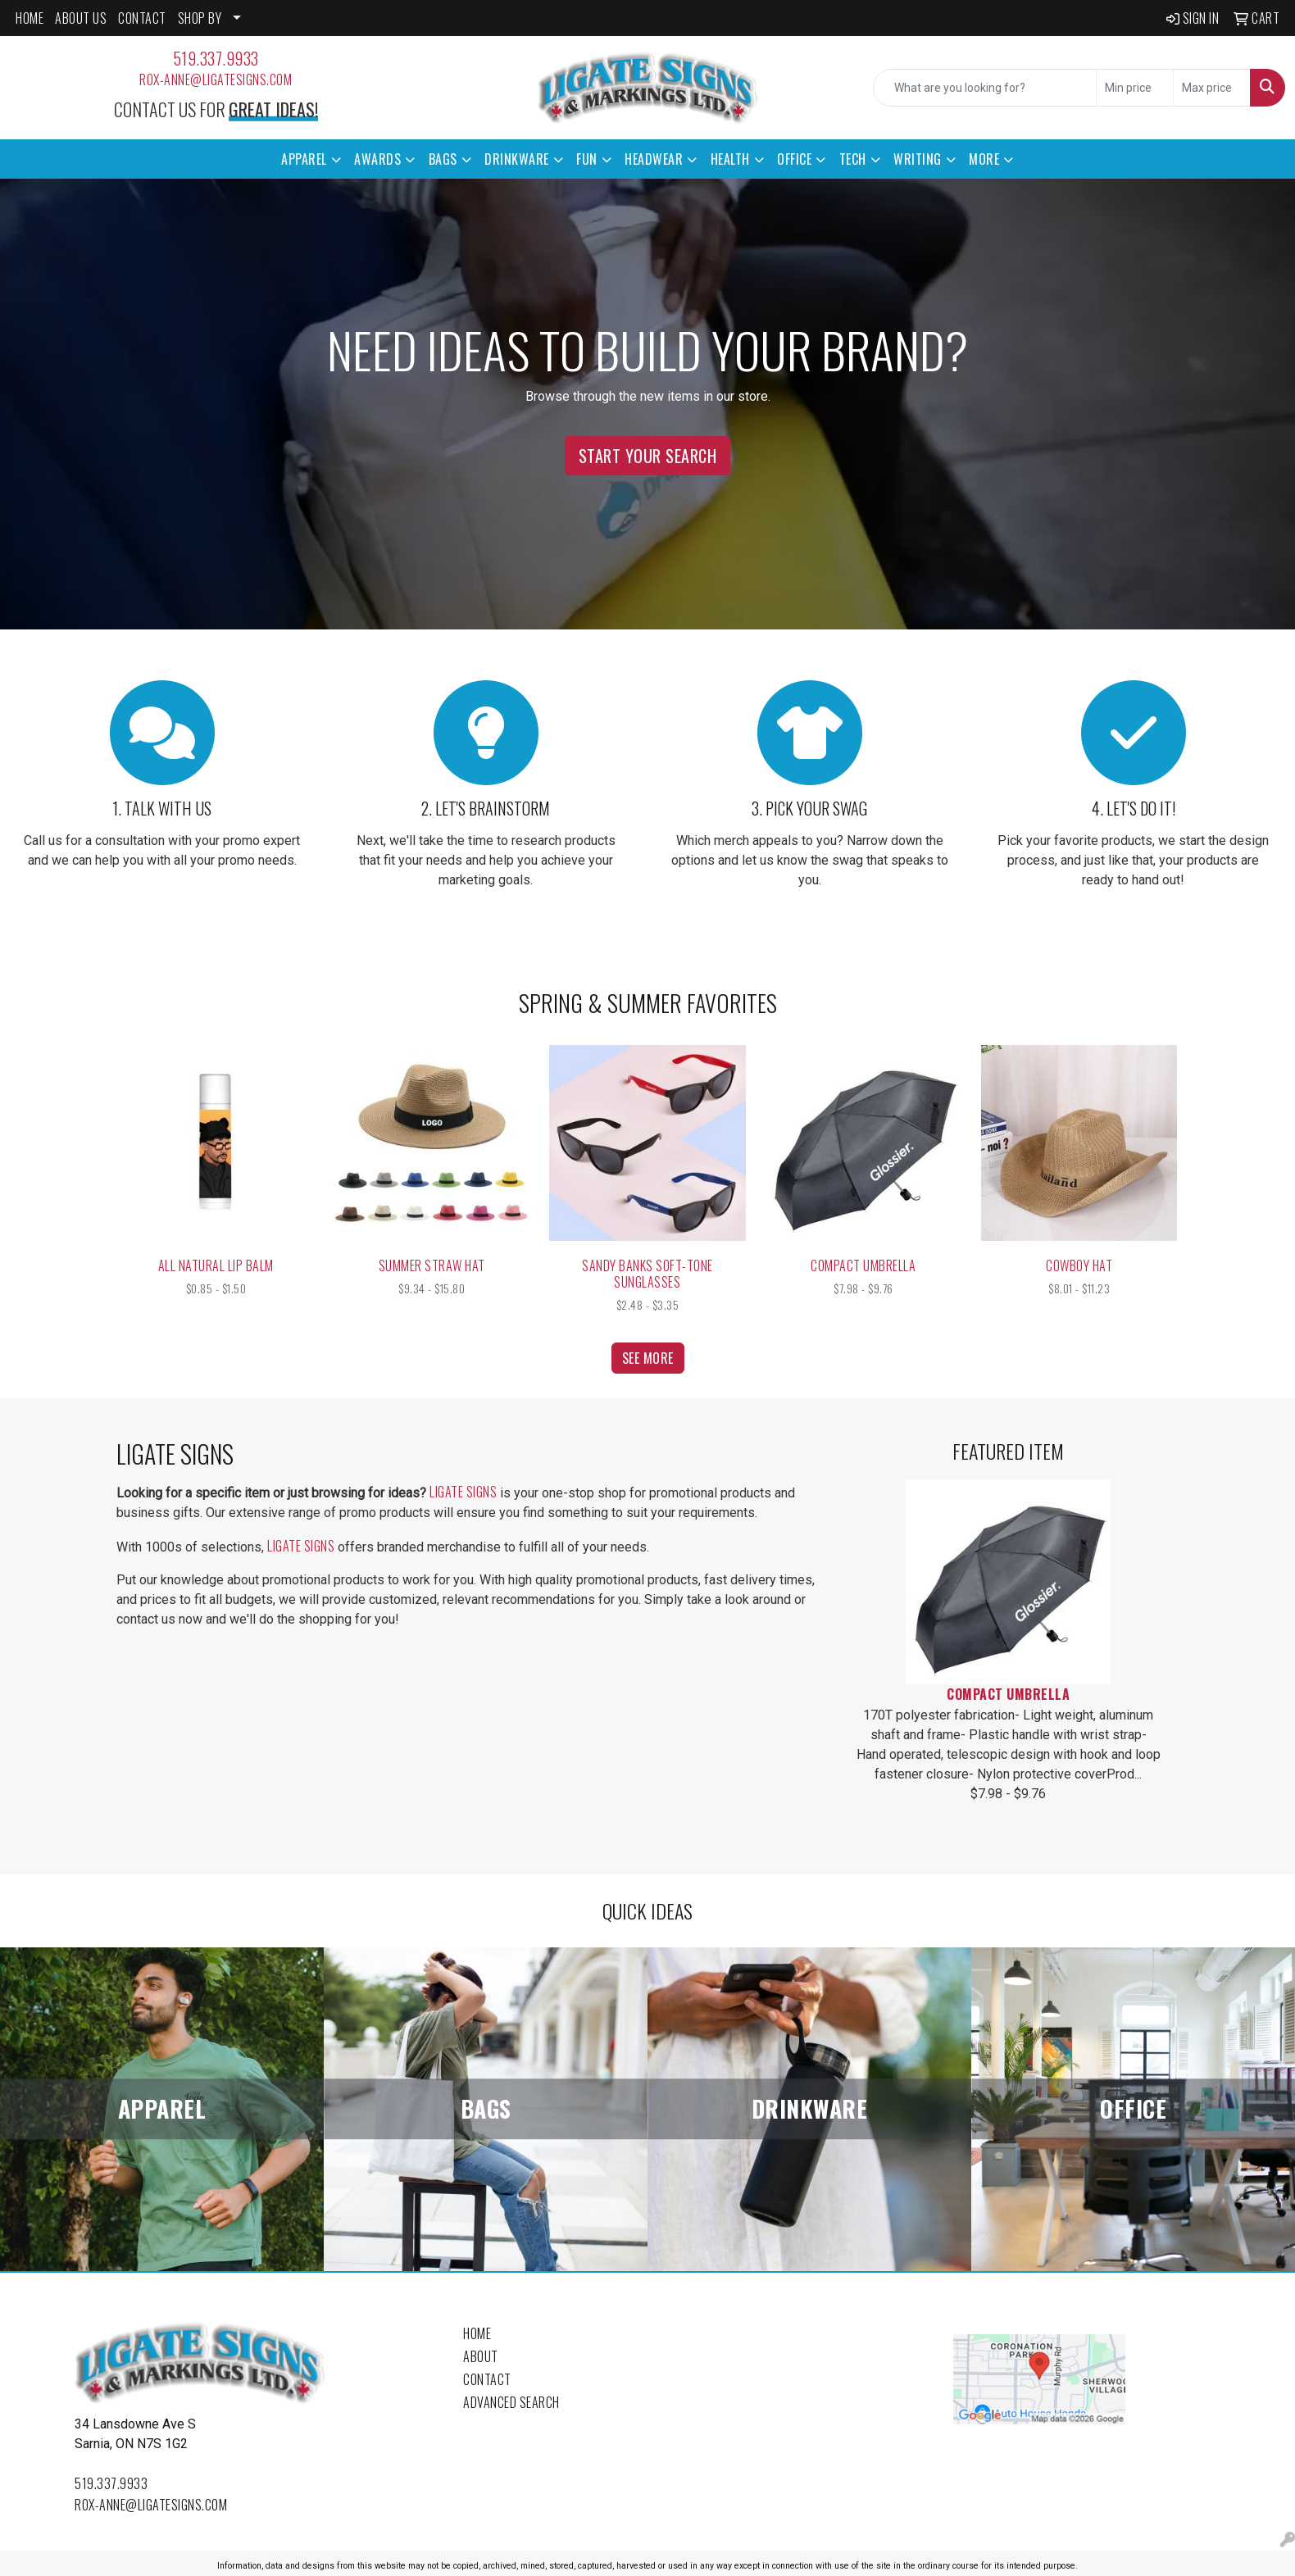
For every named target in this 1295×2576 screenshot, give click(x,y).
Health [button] (730, 159)
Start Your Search (648, 455)
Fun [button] (587, 159)
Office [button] (794, 159)
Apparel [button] (304, 159)
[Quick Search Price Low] (1135, 88)
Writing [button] (917, 159)
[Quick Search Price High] (1212, 88)
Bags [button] (443, 159)
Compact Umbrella (1008, 1694)
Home (477, 2333)
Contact (487, 2379)
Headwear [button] (654, 159)
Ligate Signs (463, 1492)
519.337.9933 (216, 58)
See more (648, 1358)
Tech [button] (852, 159)
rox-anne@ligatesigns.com (215, 79)
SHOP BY (200, 18)
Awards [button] (377, 159)
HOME (29, 18)
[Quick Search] (985, 88)
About (480, 2356)
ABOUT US (81, 18)
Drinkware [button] (516, 159)
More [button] (984, 159)
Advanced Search (511, 2402)
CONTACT (142, 18)
